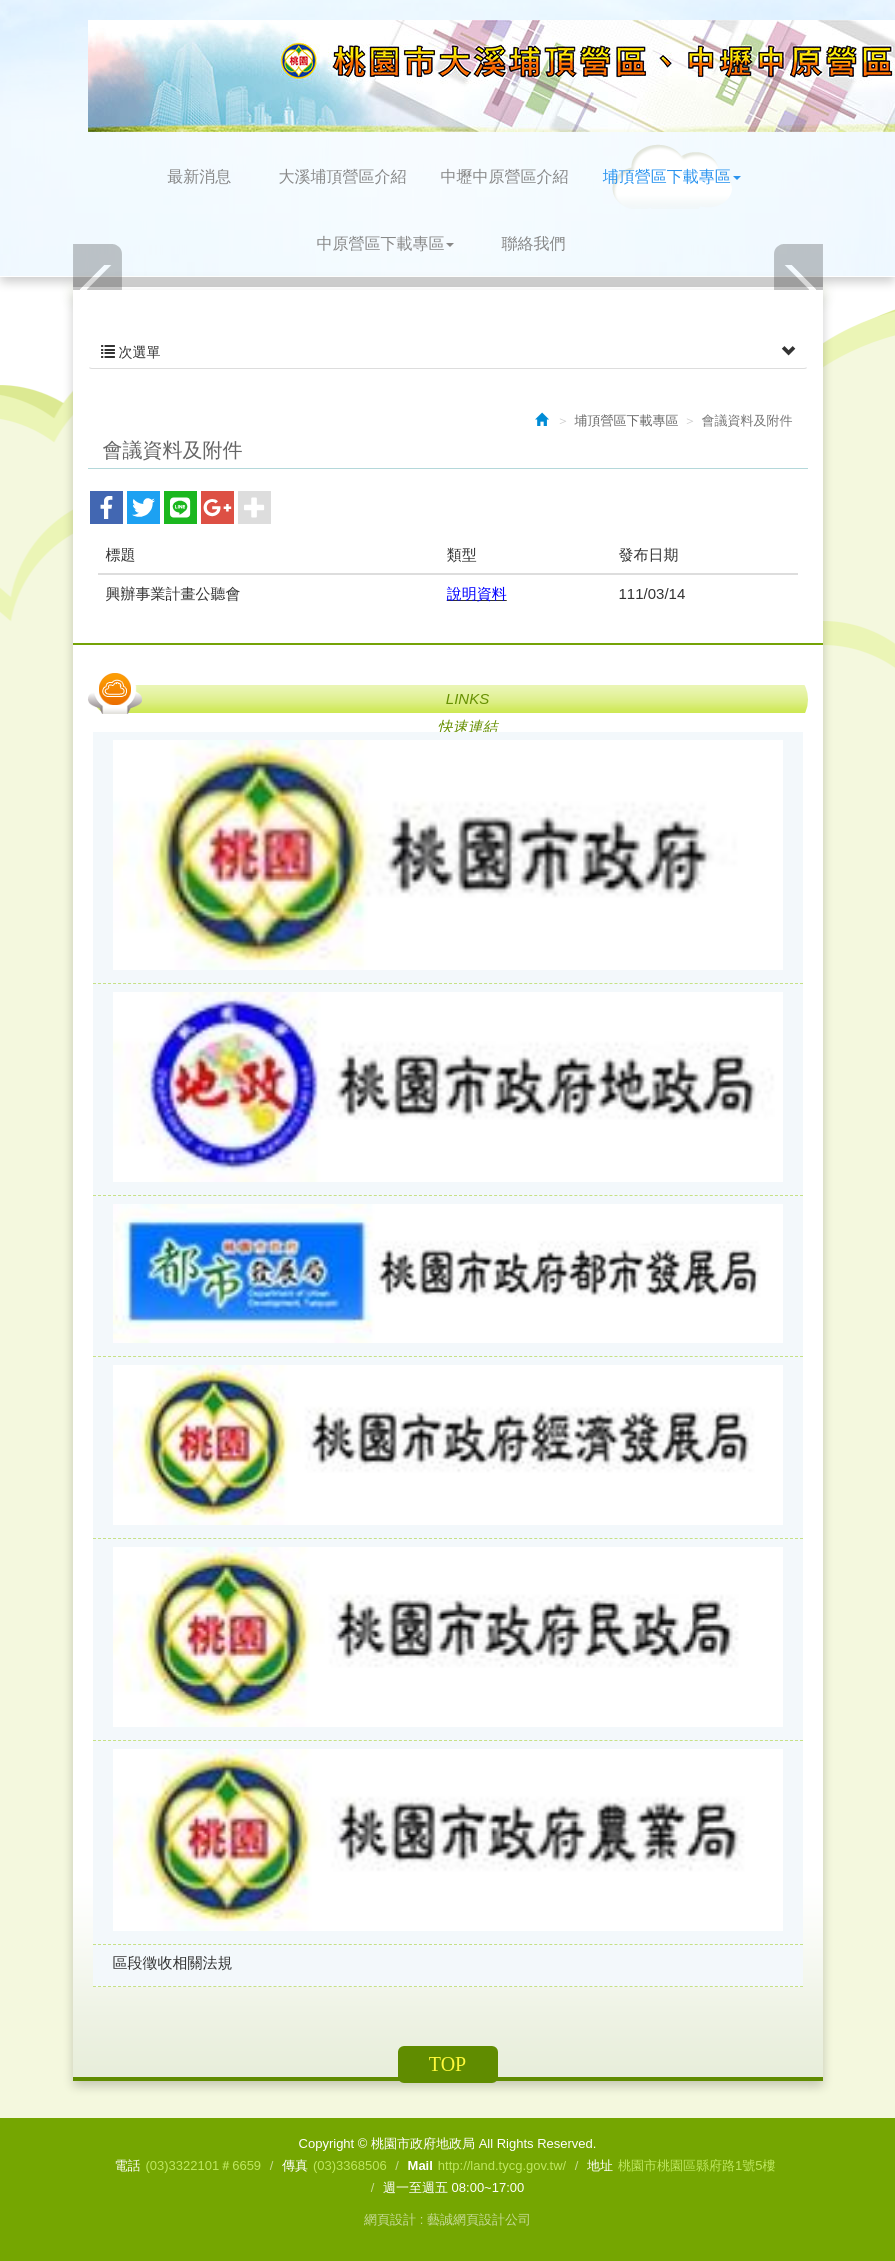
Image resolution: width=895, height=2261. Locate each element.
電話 (127, 2165)
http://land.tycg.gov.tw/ (502, 2165)
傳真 (295, 2165)
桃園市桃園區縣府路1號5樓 (696, 2165)
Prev (98, 288)
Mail (420, 2165)
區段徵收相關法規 (173, 1962)
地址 (600, 2165)
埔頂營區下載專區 (627, 420)
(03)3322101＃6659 (203, 2165)
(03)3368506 (350, 2165)
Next (798, 288)
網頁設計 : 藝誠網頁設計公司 (447, 2219)
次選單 (448, 352)
